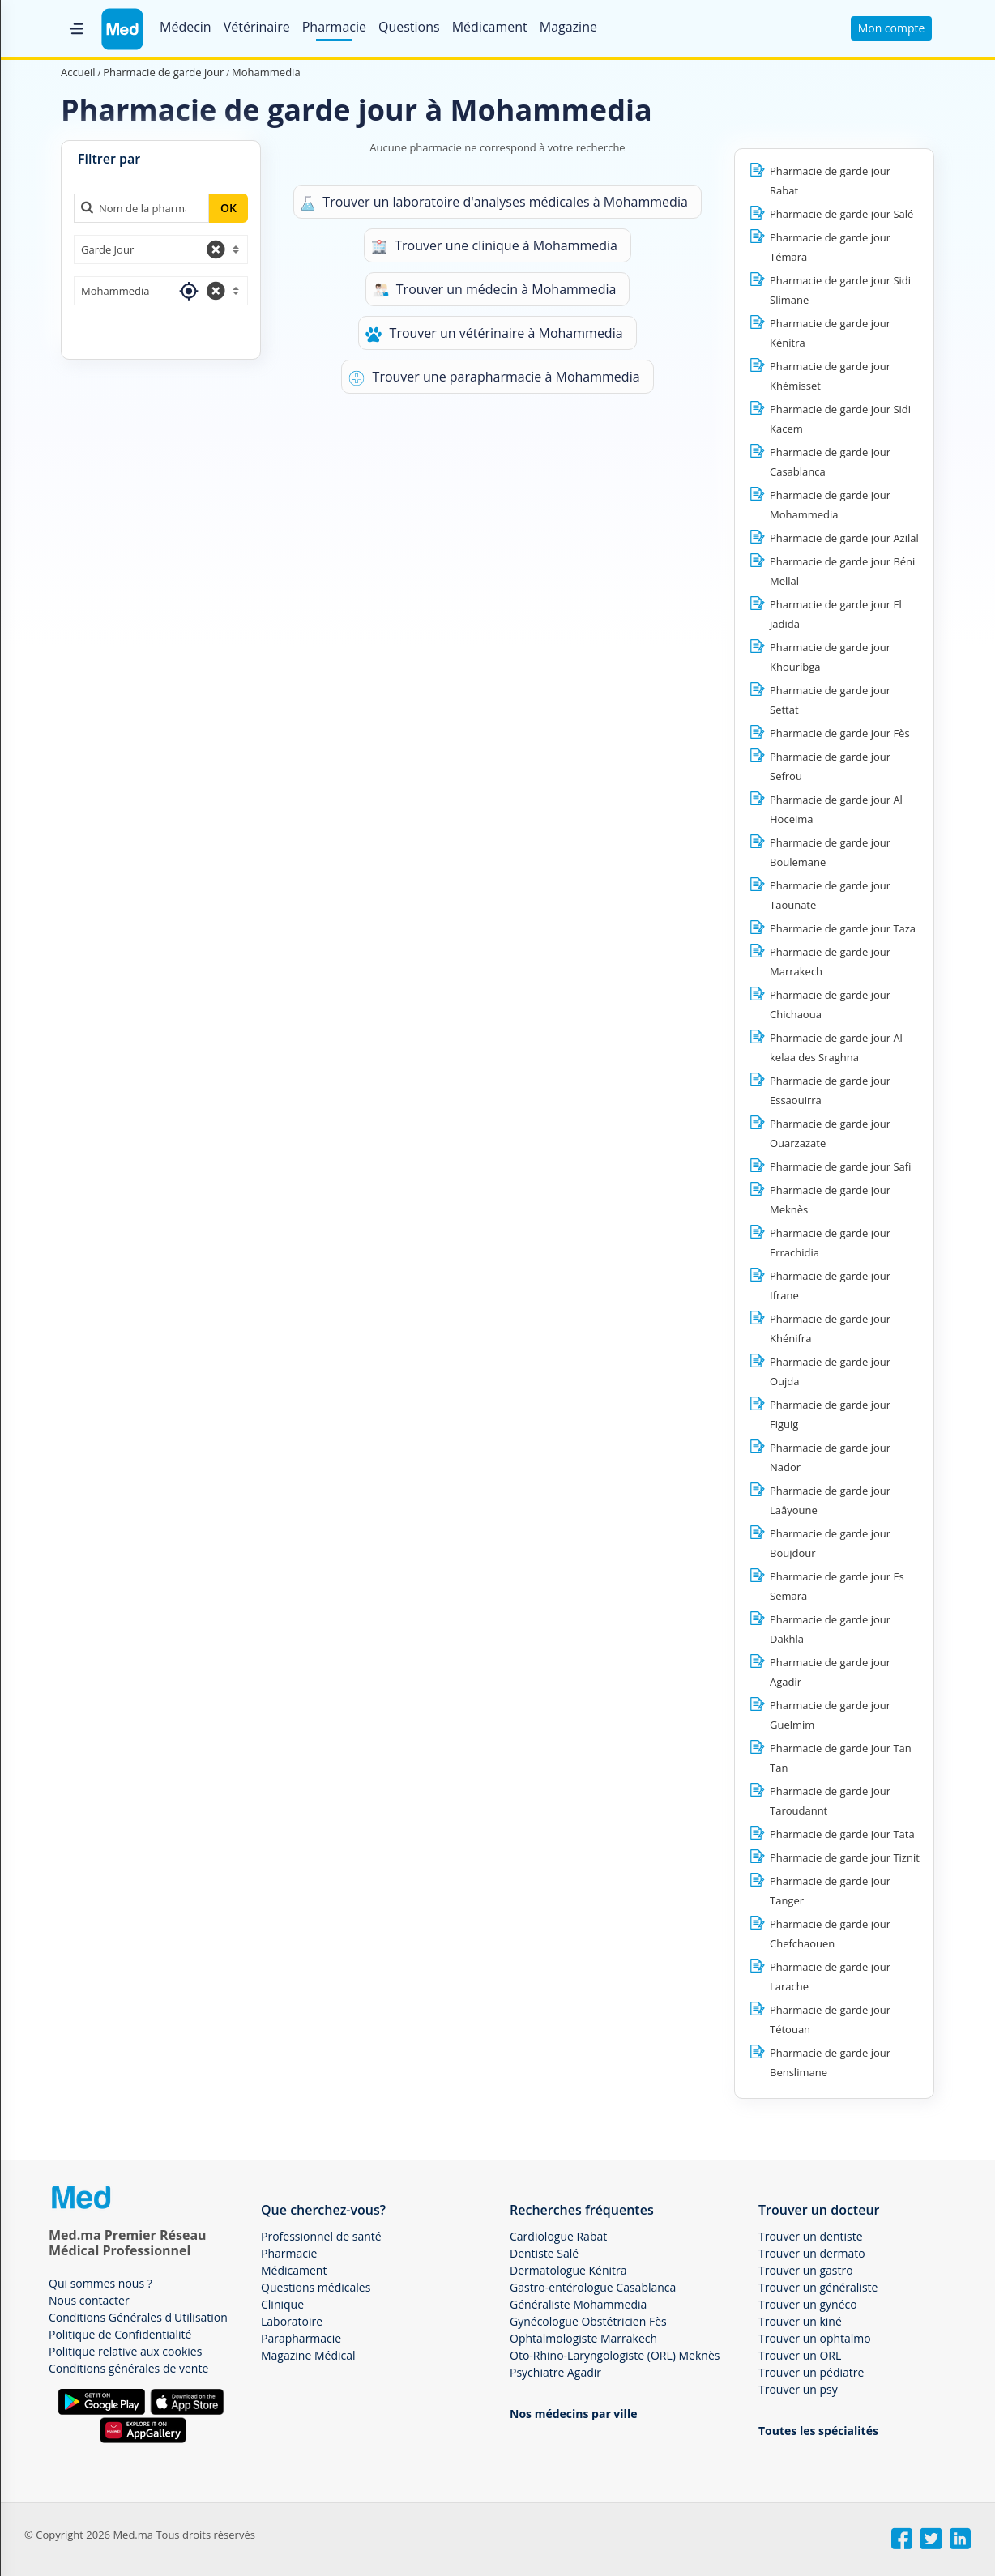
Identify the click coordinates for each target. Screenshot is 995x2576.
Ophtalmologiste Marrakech (583, 2338)
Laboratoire (291, 2321)
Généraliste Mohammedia (578, 2304)
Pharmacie (334, 27)
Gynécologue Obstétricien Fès (588, 2321)
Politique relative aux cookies (125, 2351)
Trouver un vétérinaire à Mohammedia (493, 333)
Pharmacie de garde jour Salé (841, 214)
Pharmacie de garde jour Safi (840, 1166)
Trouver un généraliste (818, 2287)
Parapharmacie (301, 2338)
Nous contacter (89, 2300)
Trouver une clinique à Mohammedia (494, 246)
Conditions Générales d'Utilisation (138, 2317)
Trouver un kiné (800, 2321)
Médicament (489, 27)
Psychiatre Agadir (555, 2372)
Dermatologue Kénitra (568, 2270)
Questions (409, 27)
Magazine (568, 27)
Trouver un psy (798, 2389)
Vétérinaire (257, 27)
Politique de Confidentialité (120, 2334)
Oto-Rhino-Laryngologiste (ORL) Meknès (615, 2355)
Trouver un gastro (805, 2270)
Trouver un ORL (799, 2355)
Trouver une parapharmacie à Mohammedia (493, 377)
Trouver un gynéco (807, 2304)
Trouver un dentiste (810, 2236)
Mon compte (891, 28)
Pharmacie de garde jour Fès (840, 733)
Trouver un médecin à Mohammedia (495, 289)
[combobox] (161, 249)
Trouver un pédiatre (811, 2372)
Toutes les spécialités (818, 2430)
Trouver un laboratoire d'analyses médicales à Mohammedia (494, 202)
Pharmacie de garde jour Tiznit (845, 1857)
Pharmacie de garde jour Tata (842, 1834)
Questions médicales (315, 2287)
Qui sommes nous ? (100, 2283)
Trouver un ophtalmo (814, 2338)
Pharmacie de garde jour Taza (843, 928)
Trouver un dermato (811, 2253)
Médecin (185, 27)
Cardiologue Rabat (558, 2236)
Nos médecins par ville (573, 2413)
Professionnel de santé (321, 2236)
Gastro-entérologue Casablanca (593, 2287)
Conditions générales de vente (128, 2368)
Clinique (282, 2304)
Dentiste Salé (544, 2253)
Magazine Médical (308, 2355)
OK (228, 207)
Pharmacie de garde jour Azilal (844, 538)
